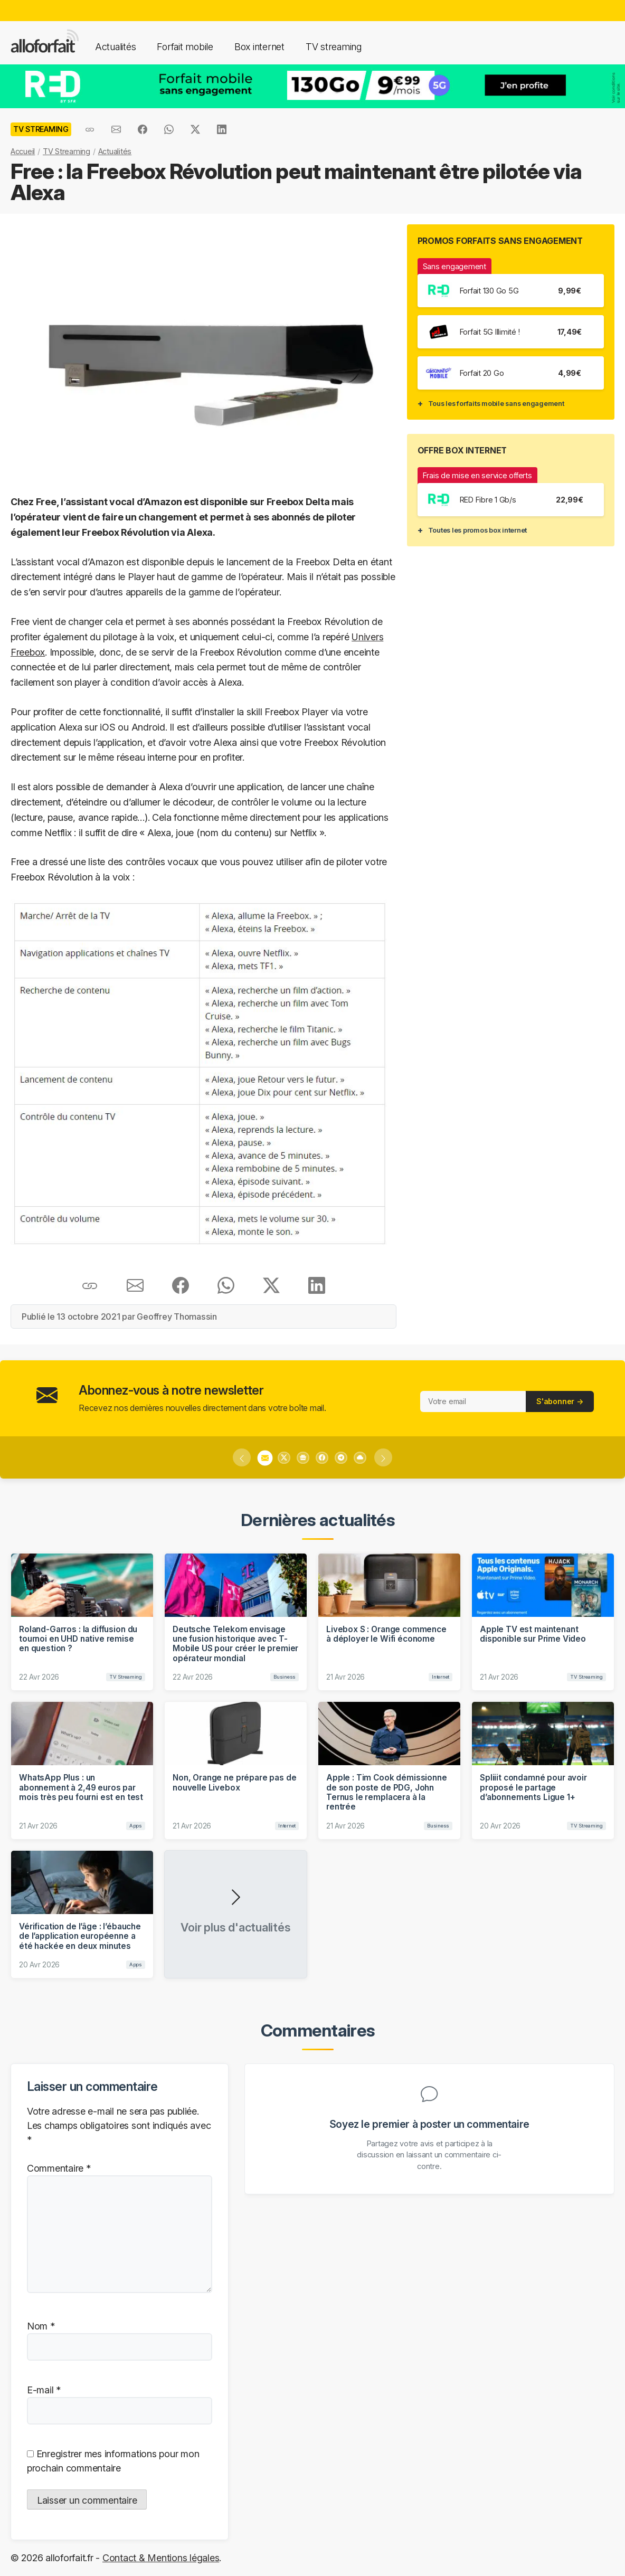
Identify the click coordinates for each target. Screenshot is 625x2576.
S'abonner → (559, 1401)
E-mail (44, 2389)
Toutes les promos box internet (477, 530)
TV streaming (334, 46)
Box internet (259, 46)
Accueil (23, 151)
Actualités (115, 46)
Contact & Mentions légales (160, 2557)
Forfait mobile (185, 46)
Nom (41, 2326)
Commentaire (59, 2168)
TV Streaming (66, 151)
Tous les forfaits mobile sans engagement (496, 403)
